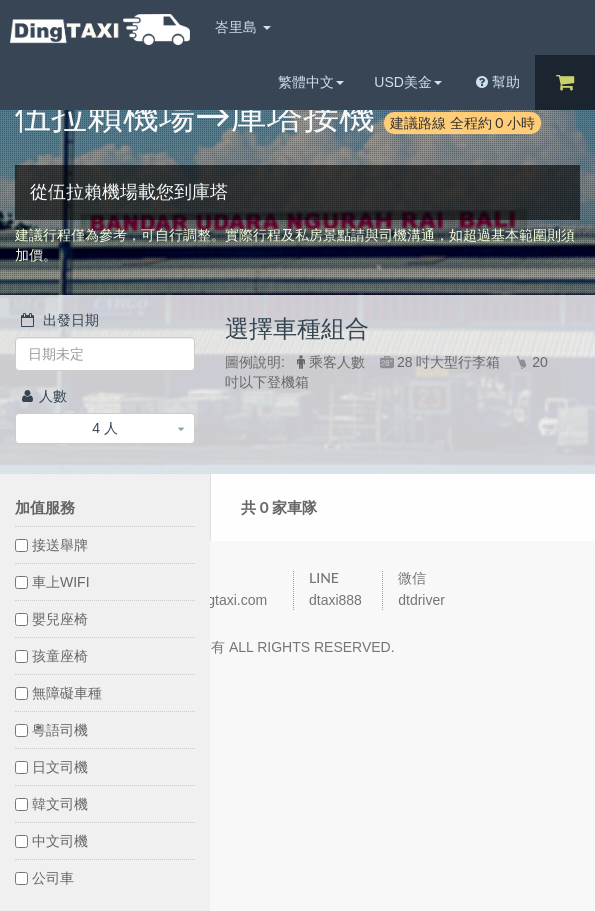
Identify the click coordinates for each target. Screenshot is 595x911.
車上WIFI (52, 582)
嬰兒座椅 (51, 619)
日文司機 (51, 767)
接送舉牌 (51, 545)
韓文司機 (51, 804)
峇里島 (243, 27)
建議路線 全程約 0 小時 (462, 122)
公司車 (44, 878)
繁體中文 (311, 82)
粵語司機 (51, 730)
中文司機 (51, 841)
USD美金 (408, 82)
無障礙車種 (58, 693)
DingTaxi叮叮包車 (100, 29)
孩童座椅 (51, 656)
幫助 (498, 82)
